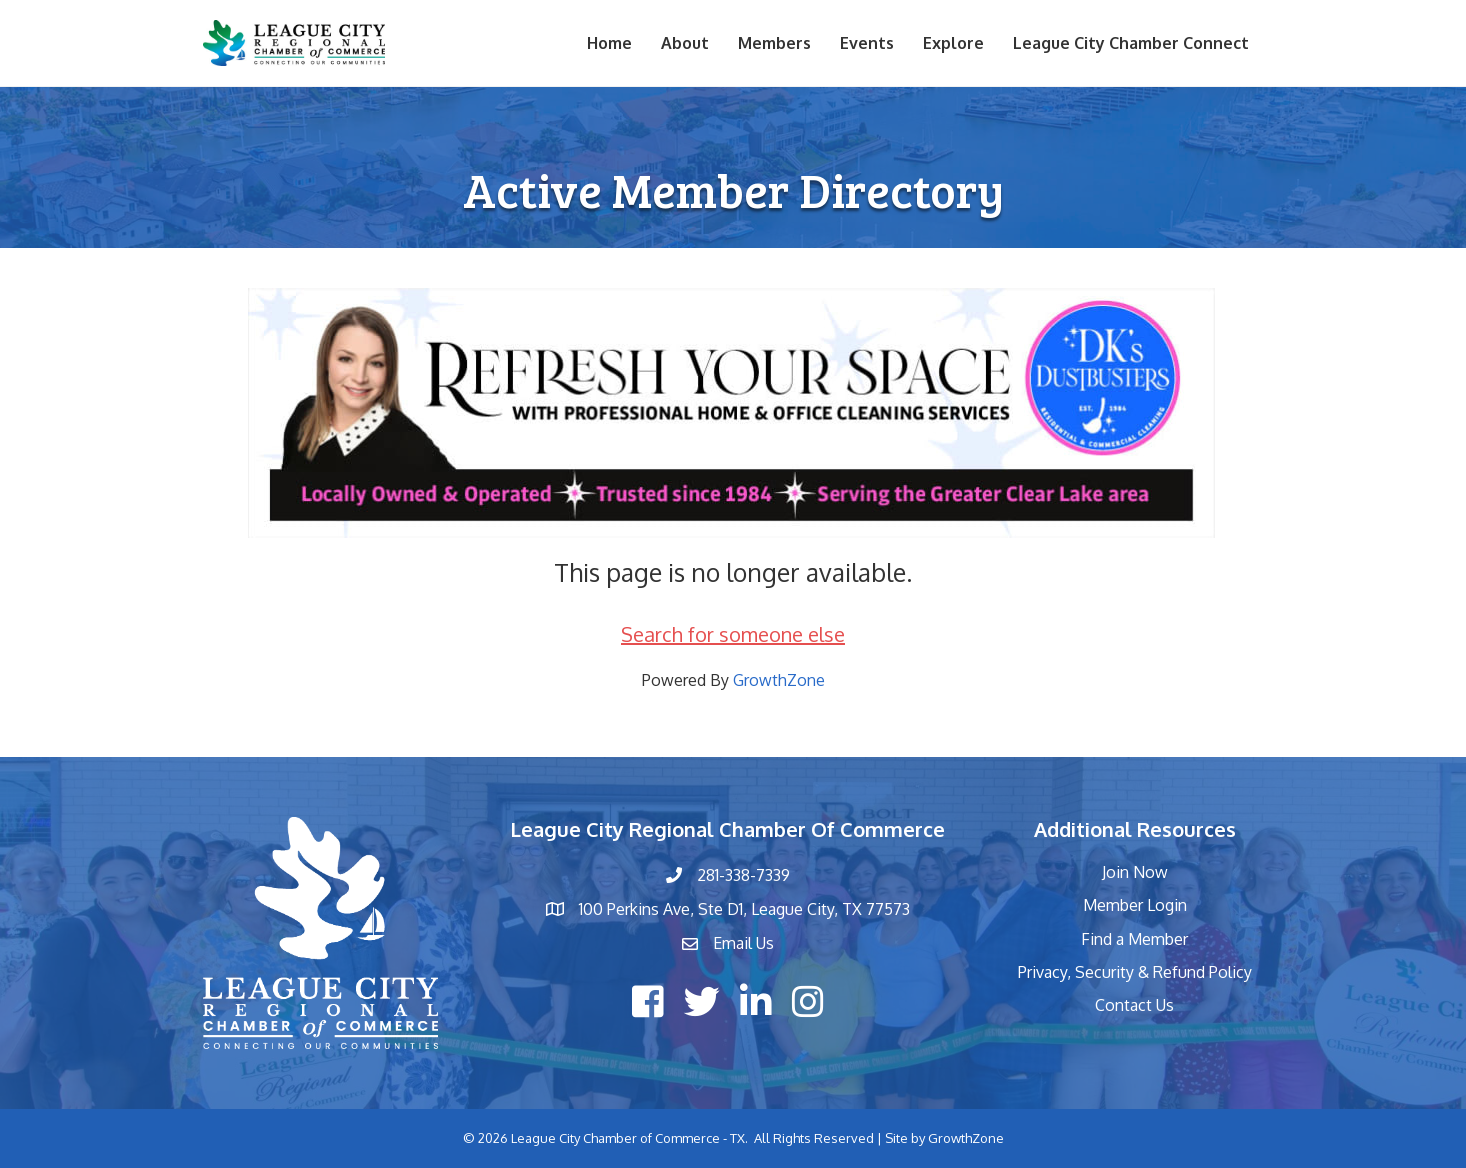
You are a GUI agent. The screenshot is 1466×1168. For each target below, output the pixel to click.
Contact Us (1134, 1005)
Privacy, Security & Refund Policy (1135, 972)
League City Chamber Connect (1131, 43)
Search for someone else (733, 634)
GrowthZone (779, 680)
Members (774, 43)
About (685, 43)
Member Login (1135, 905)
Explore (953, 43)
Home (609, 43)
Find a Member (1134, 939)
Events (867, 43)
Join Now (1135, 872)
